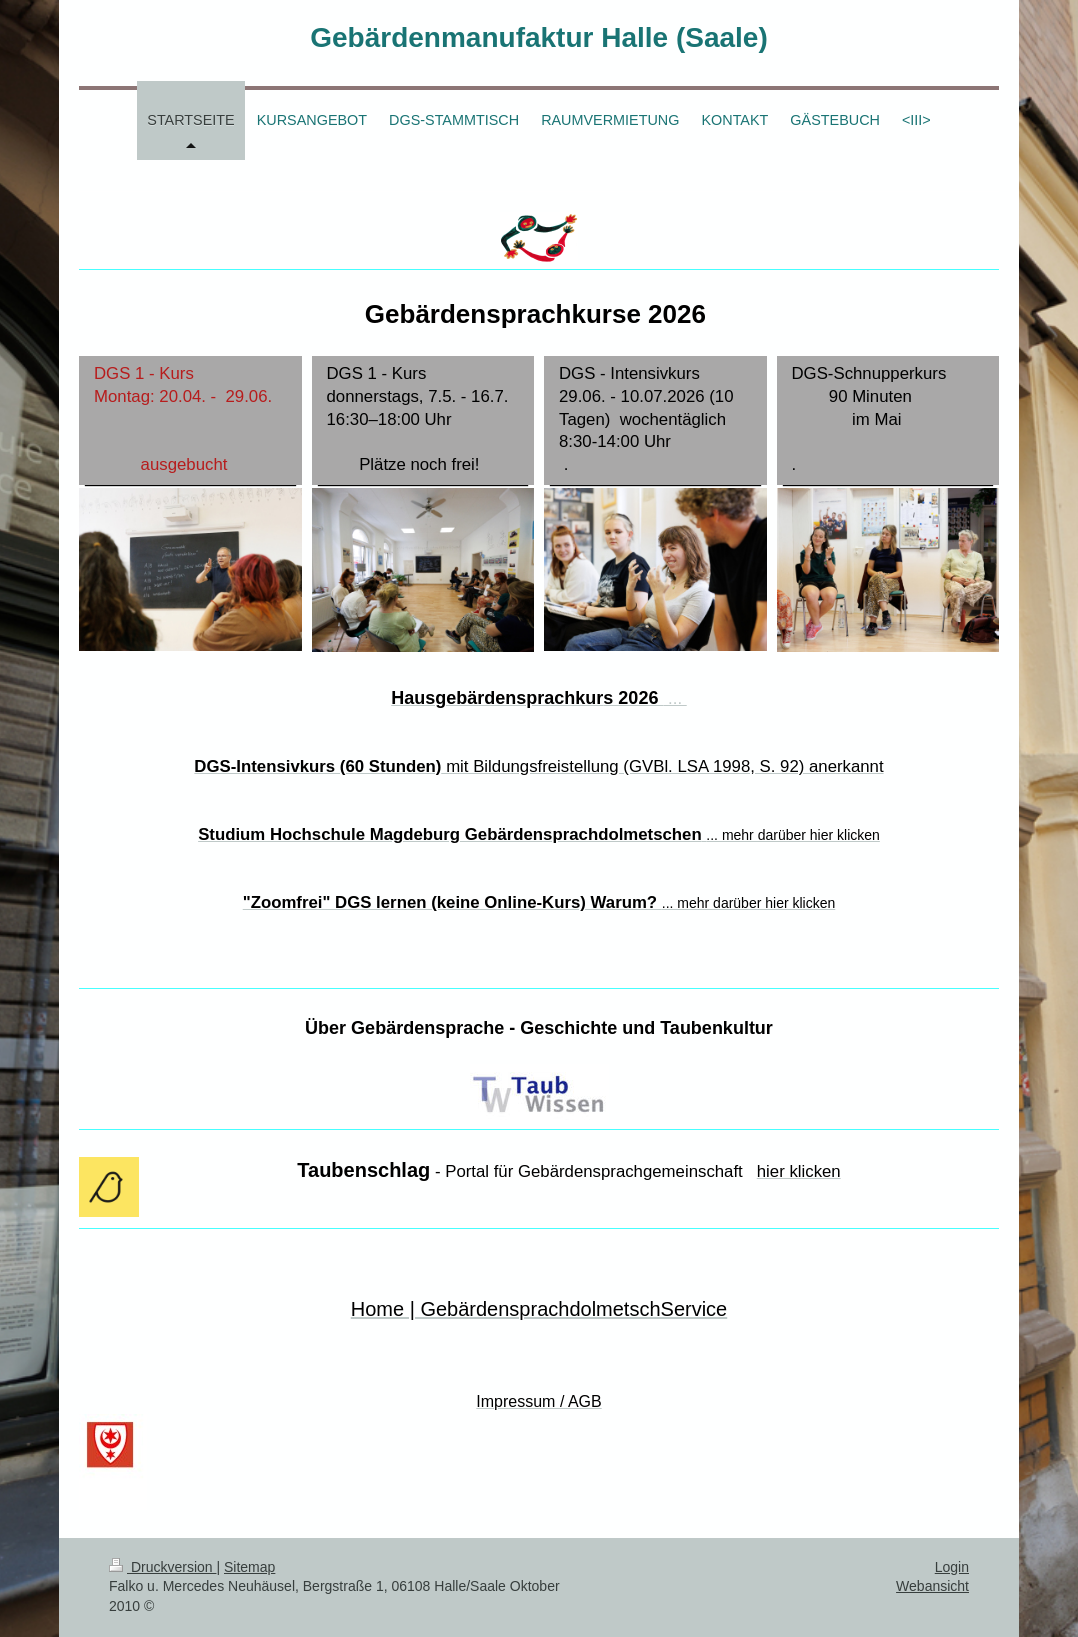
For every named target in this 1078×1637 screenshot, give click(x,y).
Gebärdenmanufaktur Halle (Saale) (538, 37)
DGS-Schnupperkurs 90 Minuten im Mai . (887, 419)
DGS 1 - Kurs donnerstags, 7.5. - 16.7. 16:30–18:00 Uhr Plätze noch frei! (422, 419)
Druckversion (162, 1567)
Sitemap (249, 1567)
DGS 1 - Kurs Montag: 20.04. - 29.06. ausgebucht (190, 419)
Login (952, 1567)
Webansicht (932, 1586)
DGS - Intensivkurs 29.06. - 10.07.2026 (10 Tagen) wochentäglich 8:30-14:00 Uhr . (655, 419)
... (644, 698)
